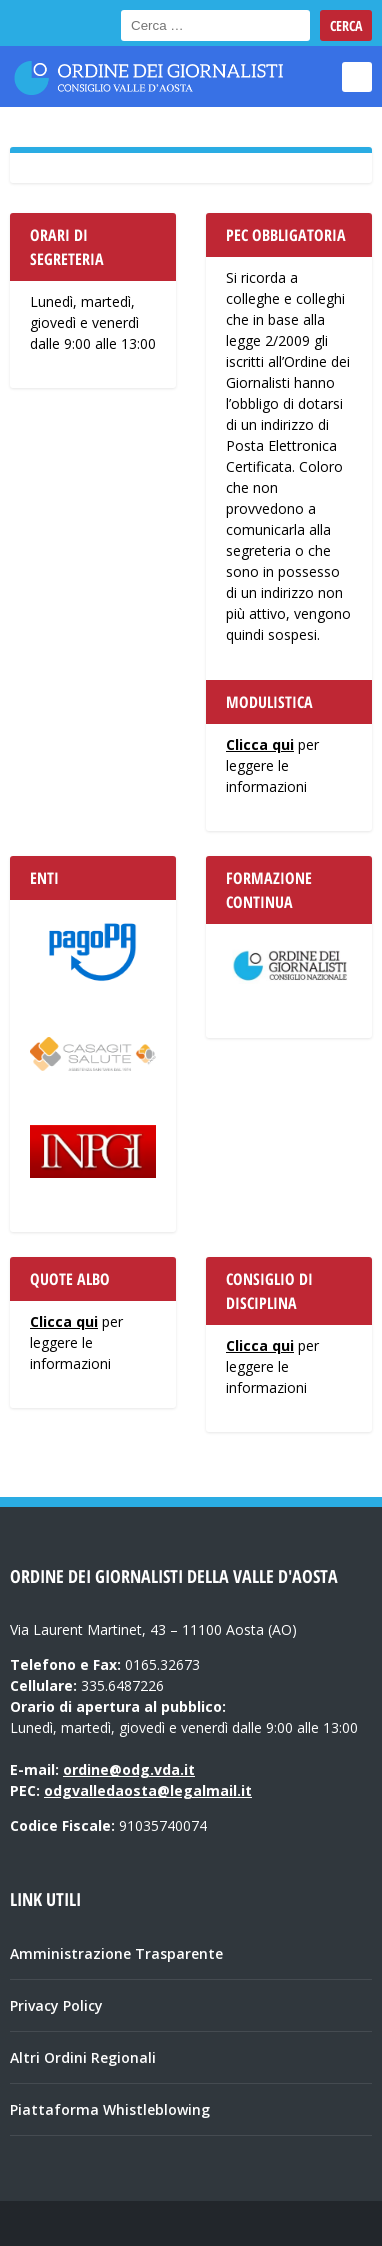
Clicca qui (260, 744)
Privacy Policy (56, 2005)
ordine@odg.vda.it (129, 1769)
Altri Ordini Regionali (83, 2057)
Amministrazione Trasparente (116, 1953)
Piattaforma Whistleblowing (110, 2109)
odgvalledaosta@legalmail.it (148, 1790)
